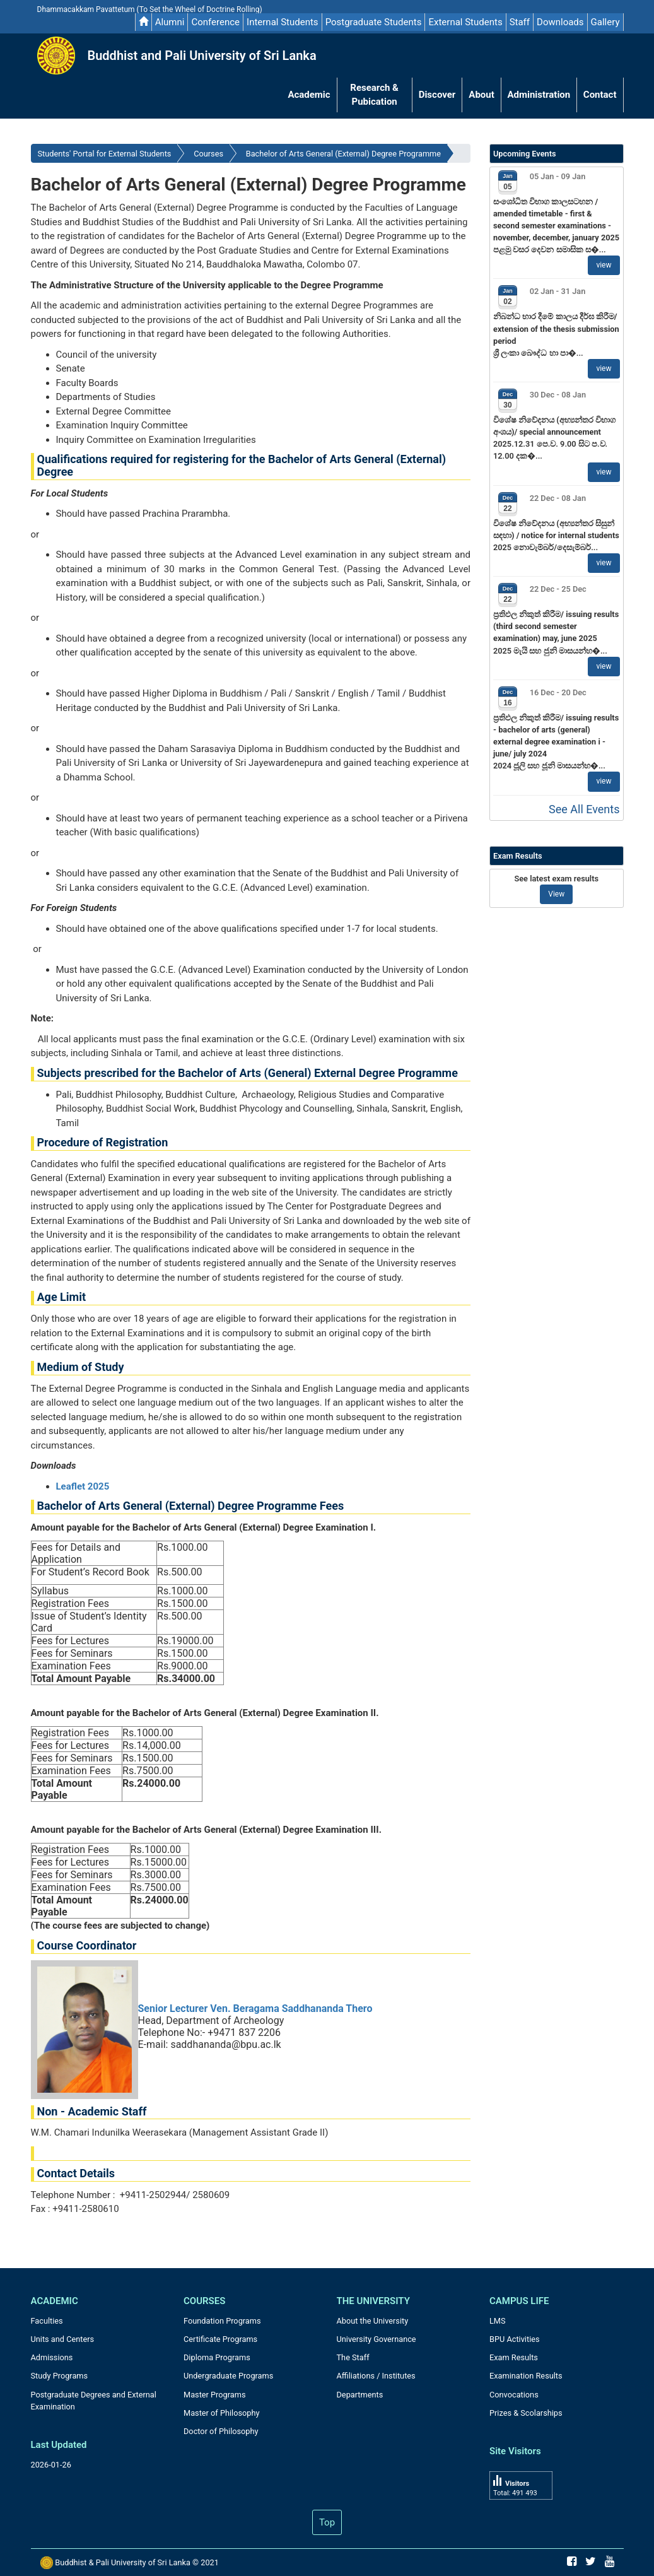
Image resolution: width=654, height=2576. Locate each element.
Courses (208, 153)
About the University (373, 2321)
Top (327, 2522)
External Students (465, 22)
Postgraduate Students (373, 22)
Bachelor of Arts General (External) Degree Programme (343, 153)
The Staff (353, 2357)
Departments (360, 2394)
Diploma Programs (217, 2357)
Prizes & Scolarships (526, 2413)
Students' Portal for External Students (105, 153)
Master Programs (215, 2394)
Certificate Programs (220, 2339)
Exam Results (513, 2357)
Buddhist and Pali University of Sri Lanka (202, 55)
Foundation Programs (222, 2321)
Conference (215, 22)
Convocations (514, 2394)
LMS (497, 2321)
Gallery (605, 22)
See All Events (584, 809)
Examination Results (526, 2375)
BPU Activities (514, 2339)
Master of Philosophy (222, 2413)
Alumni (170, 22)
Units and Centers (63, 2339)
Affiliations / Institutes (376, 2375)
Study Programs (59, 2375)
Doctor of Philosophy (221, 2431)
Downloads (560, 22)
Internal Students (282, 22)
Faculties (47, 2321)
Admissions (52, 2357)
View (556, 894)
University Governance (376, 2339)
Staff (520, 22)
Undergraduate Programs (228, 2375)
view (603, 265)
